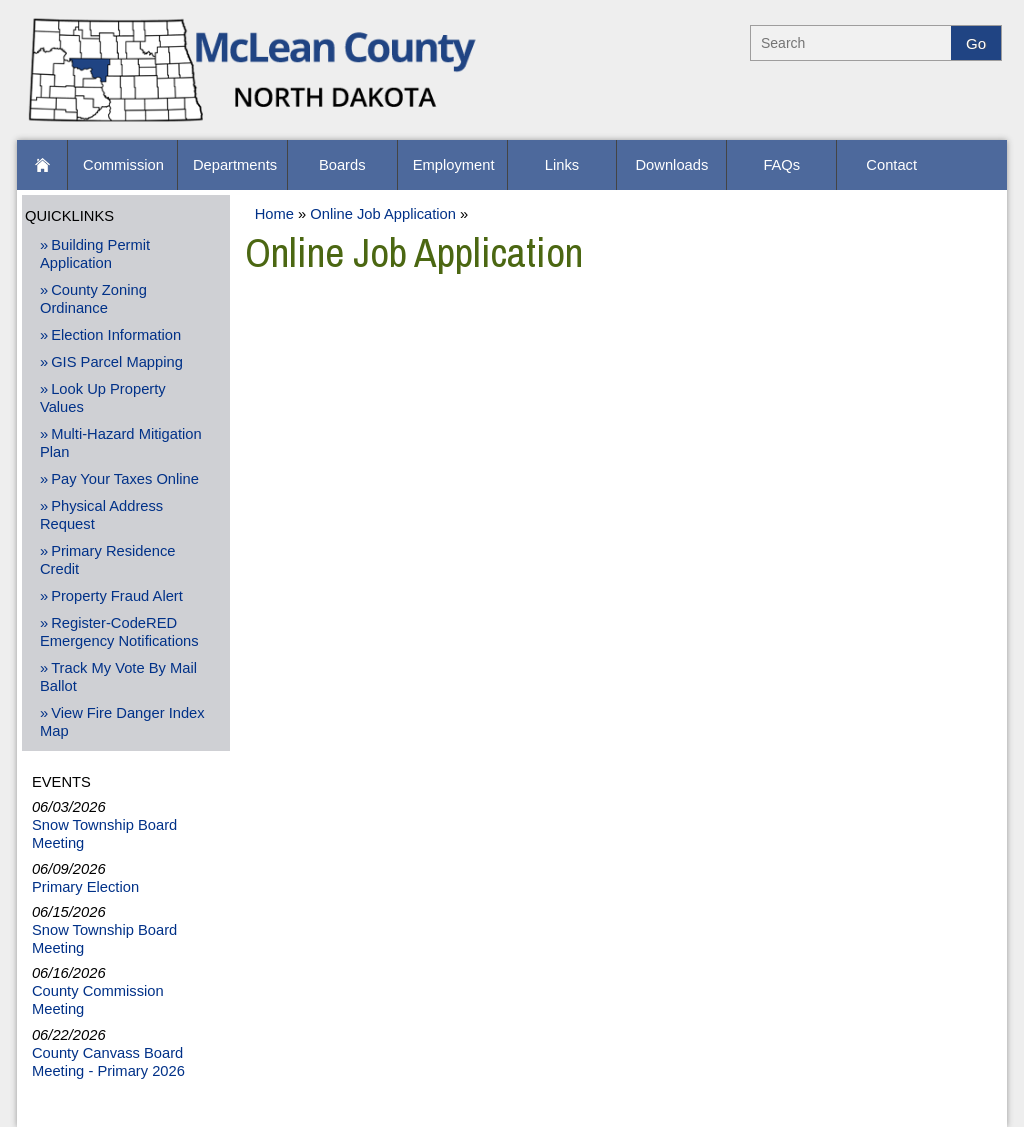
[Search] (851, 43)
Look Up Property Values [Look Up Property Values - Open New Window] (103, 398)
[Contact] (891, 165)
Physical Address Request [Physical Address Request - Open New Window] (101, 515)
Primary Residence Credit (108, 560)
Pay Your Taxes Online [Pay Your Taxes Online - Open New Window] (125, 479)
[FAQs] (781, 165)
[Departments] (232, 165)
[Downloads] (671, 165)
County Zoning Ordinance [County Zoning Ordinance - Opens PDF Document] (93, 299)
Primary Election (85, 887)
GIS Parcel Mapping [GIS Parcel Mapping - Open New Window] (117, 362)
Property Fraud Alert (117, 596)
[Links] (562, 165)
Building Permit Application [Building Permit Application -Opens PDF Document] (95, 254)
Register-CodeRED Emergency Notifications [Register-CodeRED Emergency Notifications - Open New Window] (119, 632)
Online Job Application (383, 214)
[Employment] (452, 165)
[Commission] (122, 165)
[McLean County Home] (254, 125)
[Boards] (342, 165)
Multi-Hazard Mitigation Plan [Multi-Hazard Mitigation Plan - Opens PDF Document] (121, 443)
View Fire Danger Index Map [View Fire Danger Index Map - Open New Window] (122, 722)
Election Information (116, 335)
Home (274, 214)
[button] (42, 165)
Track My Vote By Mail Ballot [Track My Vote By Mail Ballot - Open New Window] (118, 677)
